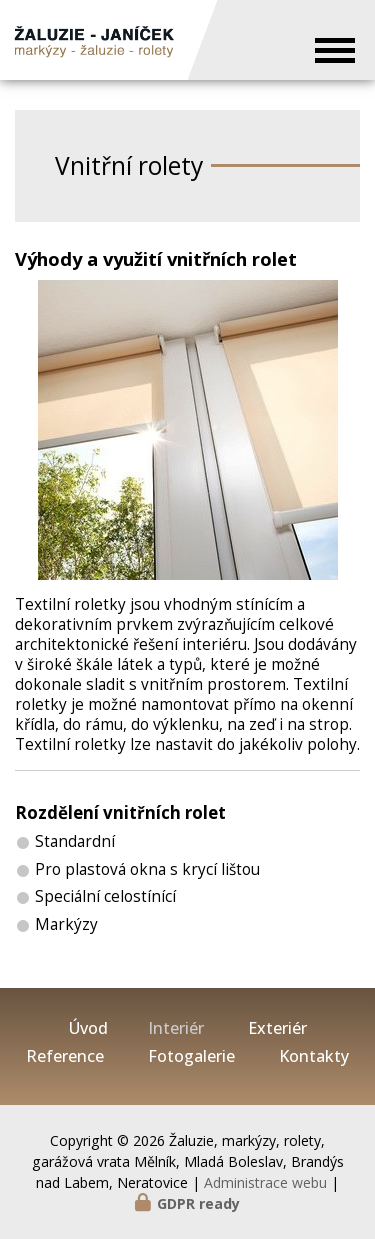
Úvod (88, 1028)
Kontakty (314, 1056)
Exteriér (277, 1028)
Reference (65, 1056)
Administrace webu (265, 1182)
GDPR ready (198, 1203)
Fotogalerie (191, 1056)
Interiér (176, 1028)
